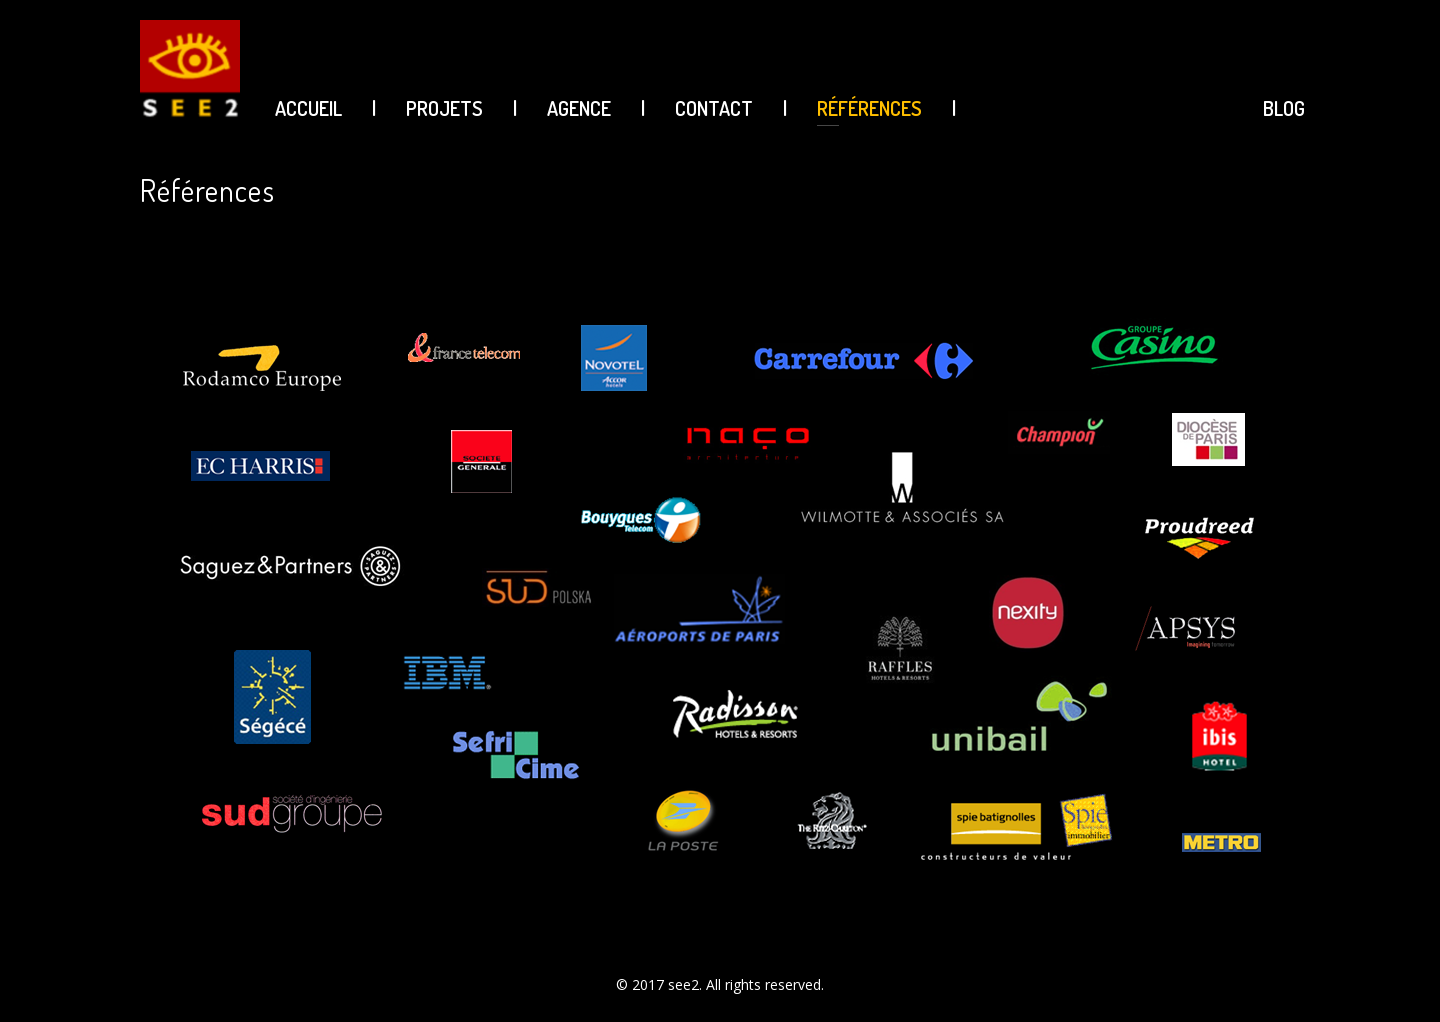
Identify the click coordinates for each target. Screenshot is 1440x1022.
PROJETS (444, 108)
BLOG (1284, 108)
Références (869, 108)
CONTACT (714, 108)
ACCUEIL (308, 108)
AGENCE (579, 108)
